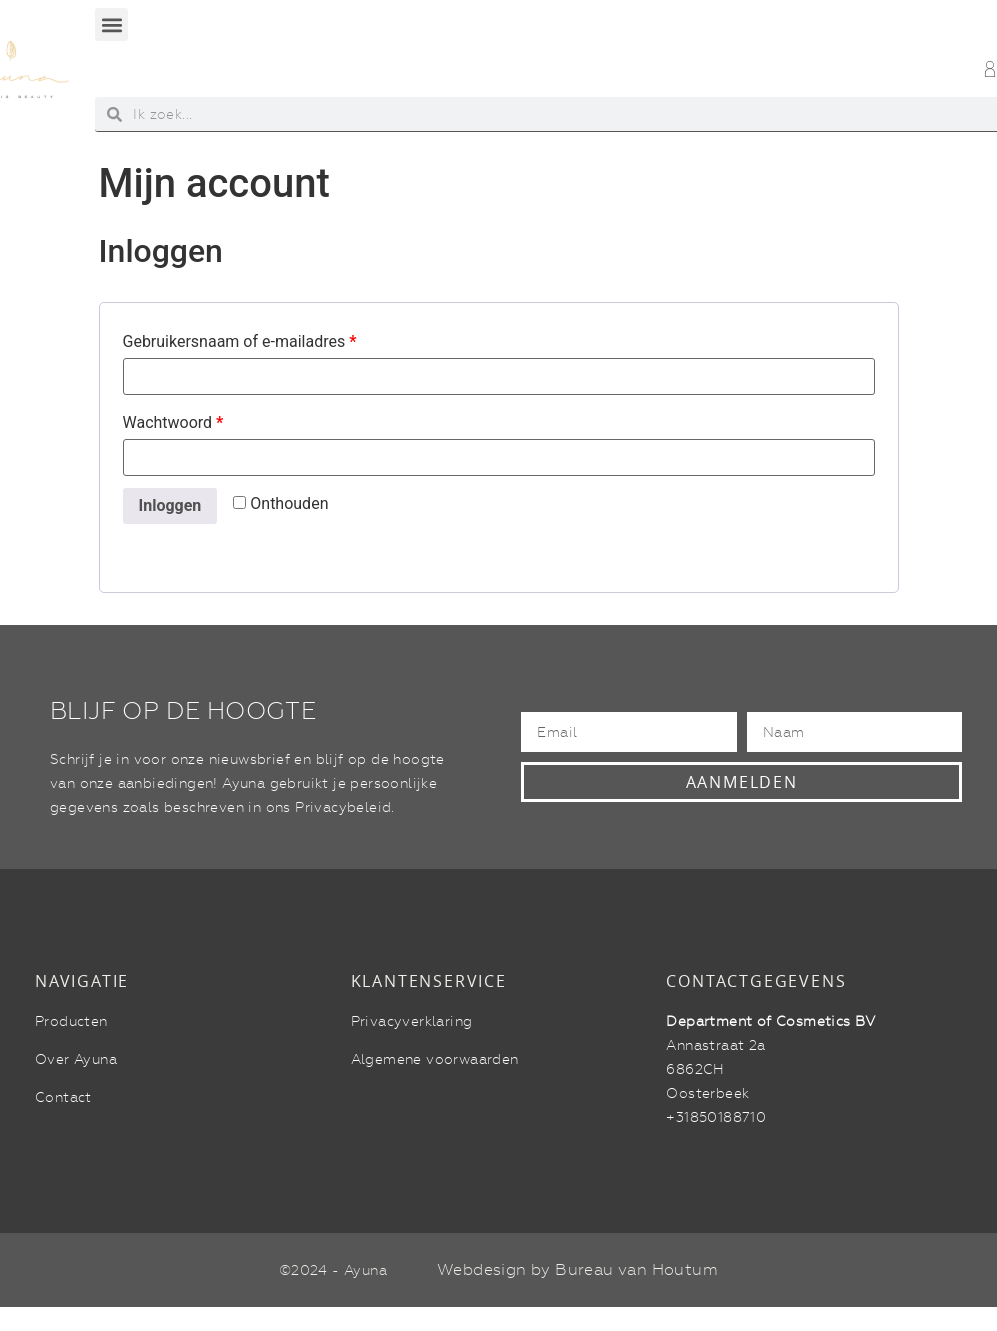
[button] (111, 24)
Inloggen (170, 505)
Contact (63, 1097)
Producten (71, 1021)
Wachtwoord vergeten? (201, 544)
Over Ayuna (76, 1059)
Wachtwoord (173, 422)
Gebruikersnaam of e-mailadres (240, 341)
